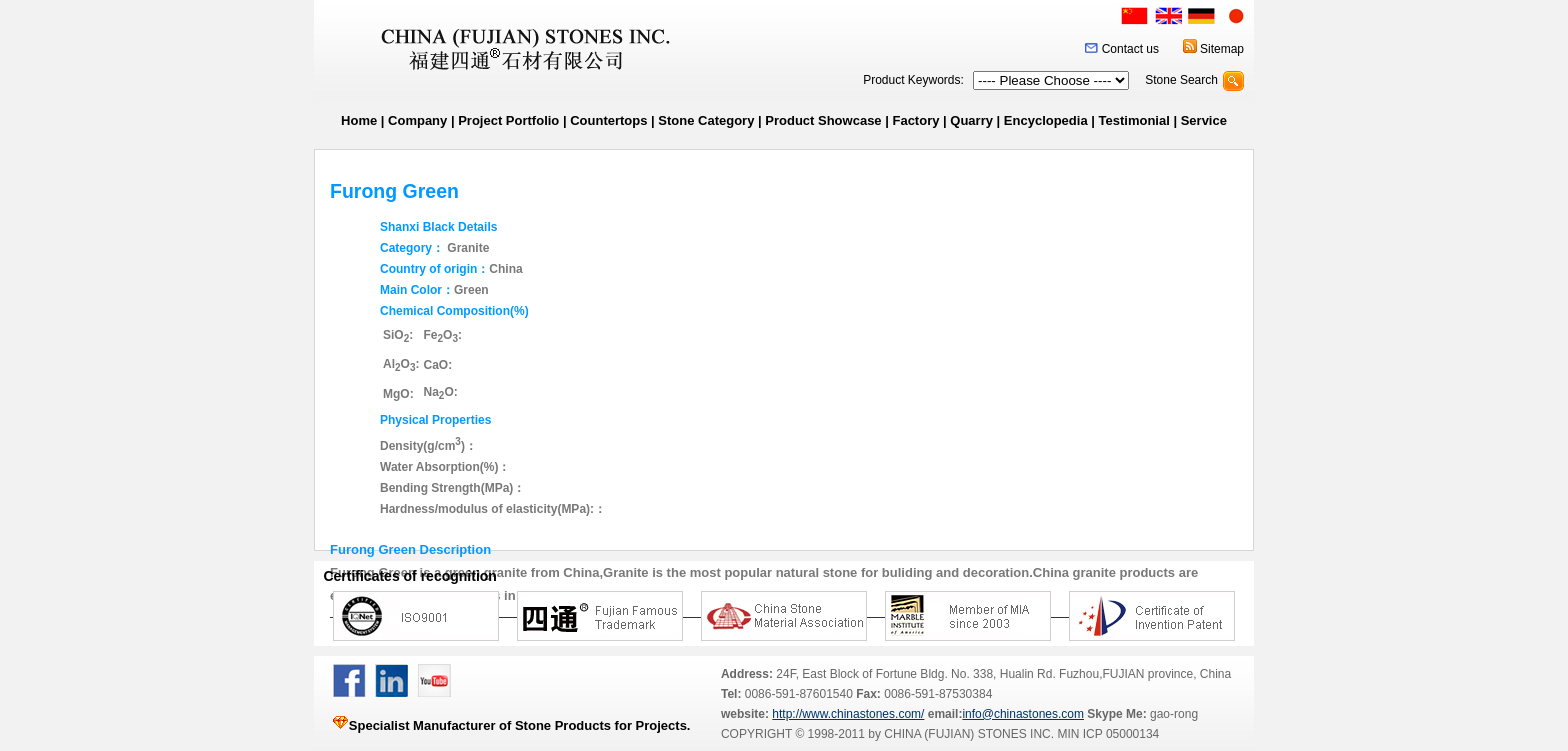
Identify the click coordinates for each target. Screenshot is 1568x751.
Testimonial (1134, 120)
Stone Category (706, 120)
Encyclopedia (1046, 120)
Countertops (608, 120)
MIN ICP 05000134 (1106, 734)
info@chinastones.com (1023, 714)
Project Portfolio (508, 120)
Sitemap (1222, 49)
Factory (915, 120)
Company (417, 120)
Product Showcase (823, 120)
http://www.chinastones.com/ (848, 714)
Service (1204, 120)
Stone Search (1181, 80)
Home (359, 120)
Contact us (1130, 49)
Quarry (971, 120)
